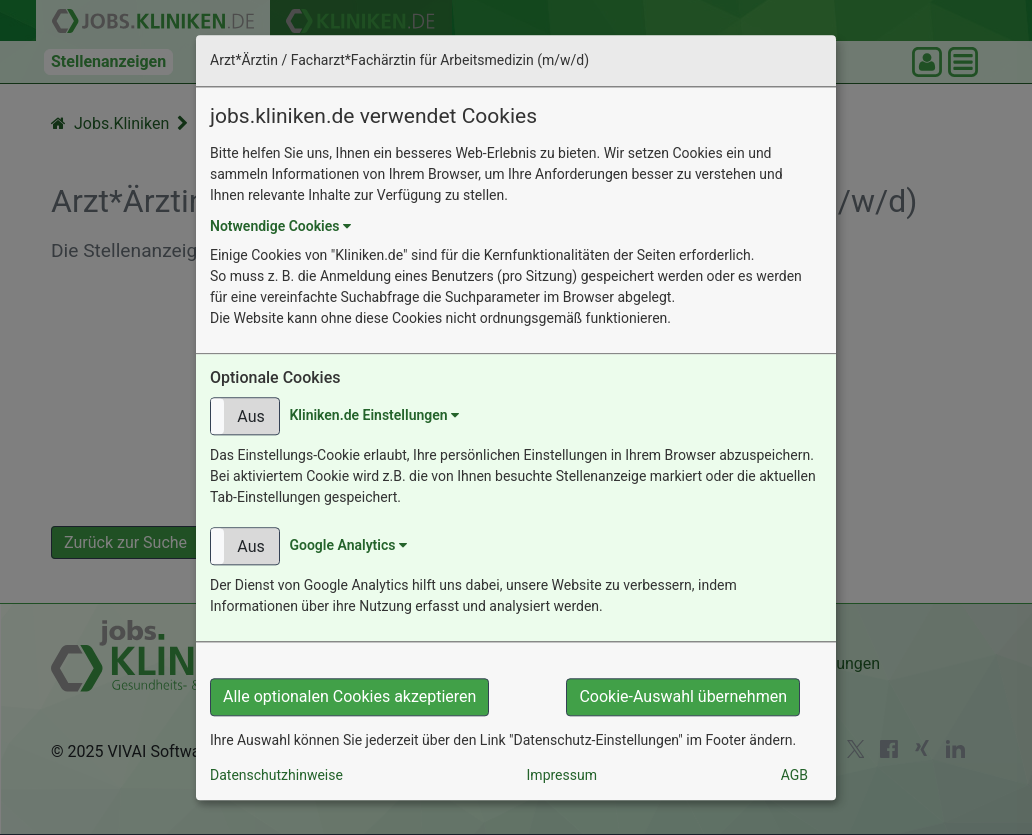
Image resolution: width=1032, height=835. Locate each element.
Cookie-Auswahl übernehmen (683, 696)
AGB (794, 775)
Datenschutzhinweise (276, 775)
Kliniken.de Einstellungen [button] (374, 415)
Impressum (562, 775)
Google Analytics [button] (347, 545)
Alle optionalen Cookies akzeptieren (349, 696)
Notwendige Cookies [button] (280, 226)
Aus (250, 416)
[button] (245, 416)
